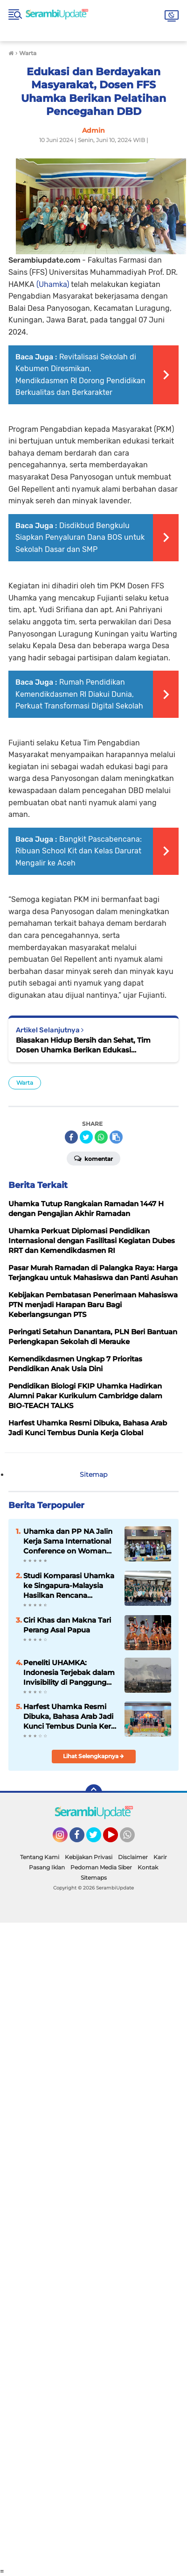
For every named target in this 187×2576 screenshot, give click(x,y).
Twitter (98, 1839)
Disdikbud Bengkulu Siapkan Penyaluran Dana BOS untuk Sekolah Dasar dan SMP (80, 537)
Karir (160, 1856)
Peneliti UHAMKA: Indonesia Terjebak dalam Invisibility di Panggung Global (69, 1672)
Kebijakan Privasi (88, 1856)
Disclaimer (133, 1856)
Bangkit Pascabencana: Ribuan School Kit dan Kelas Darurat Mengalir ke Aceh (78, 851)
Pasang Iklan (47, 1867)
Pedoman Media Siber (101, 1867)
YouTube (117, 1839)
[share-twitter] (86, 1137)
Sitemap (93, 1474)
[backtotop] (93, 1792)
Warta (24, 1082)
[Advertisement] (93, 2245)
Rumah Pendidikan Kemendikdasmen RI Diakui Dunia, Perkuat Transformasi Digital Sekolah (79, 694)
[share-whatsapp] (101, 1137)
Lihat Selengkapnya (93, 1756)
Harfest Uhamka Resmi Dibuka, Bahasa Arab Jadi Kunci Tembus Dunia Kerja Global (70, 1716)
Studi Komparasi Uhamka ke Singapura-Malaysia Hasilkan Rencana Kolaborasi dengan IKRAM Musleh (69, 1585)
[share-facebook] (71, 1137)
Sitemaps (94, 1877)
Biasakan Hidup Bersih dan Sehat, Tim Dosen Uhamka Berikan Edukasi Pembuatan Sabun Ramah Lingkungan (85, 1045)
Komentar (93, 1158)
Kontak (148, 1867)
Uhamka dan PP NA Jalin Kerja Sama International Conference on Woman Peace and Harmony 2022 (69, 1541)
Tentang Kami (39, 1856)
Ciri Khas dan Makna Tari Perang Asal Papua (67, 1625)
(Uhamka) (52, 284)
